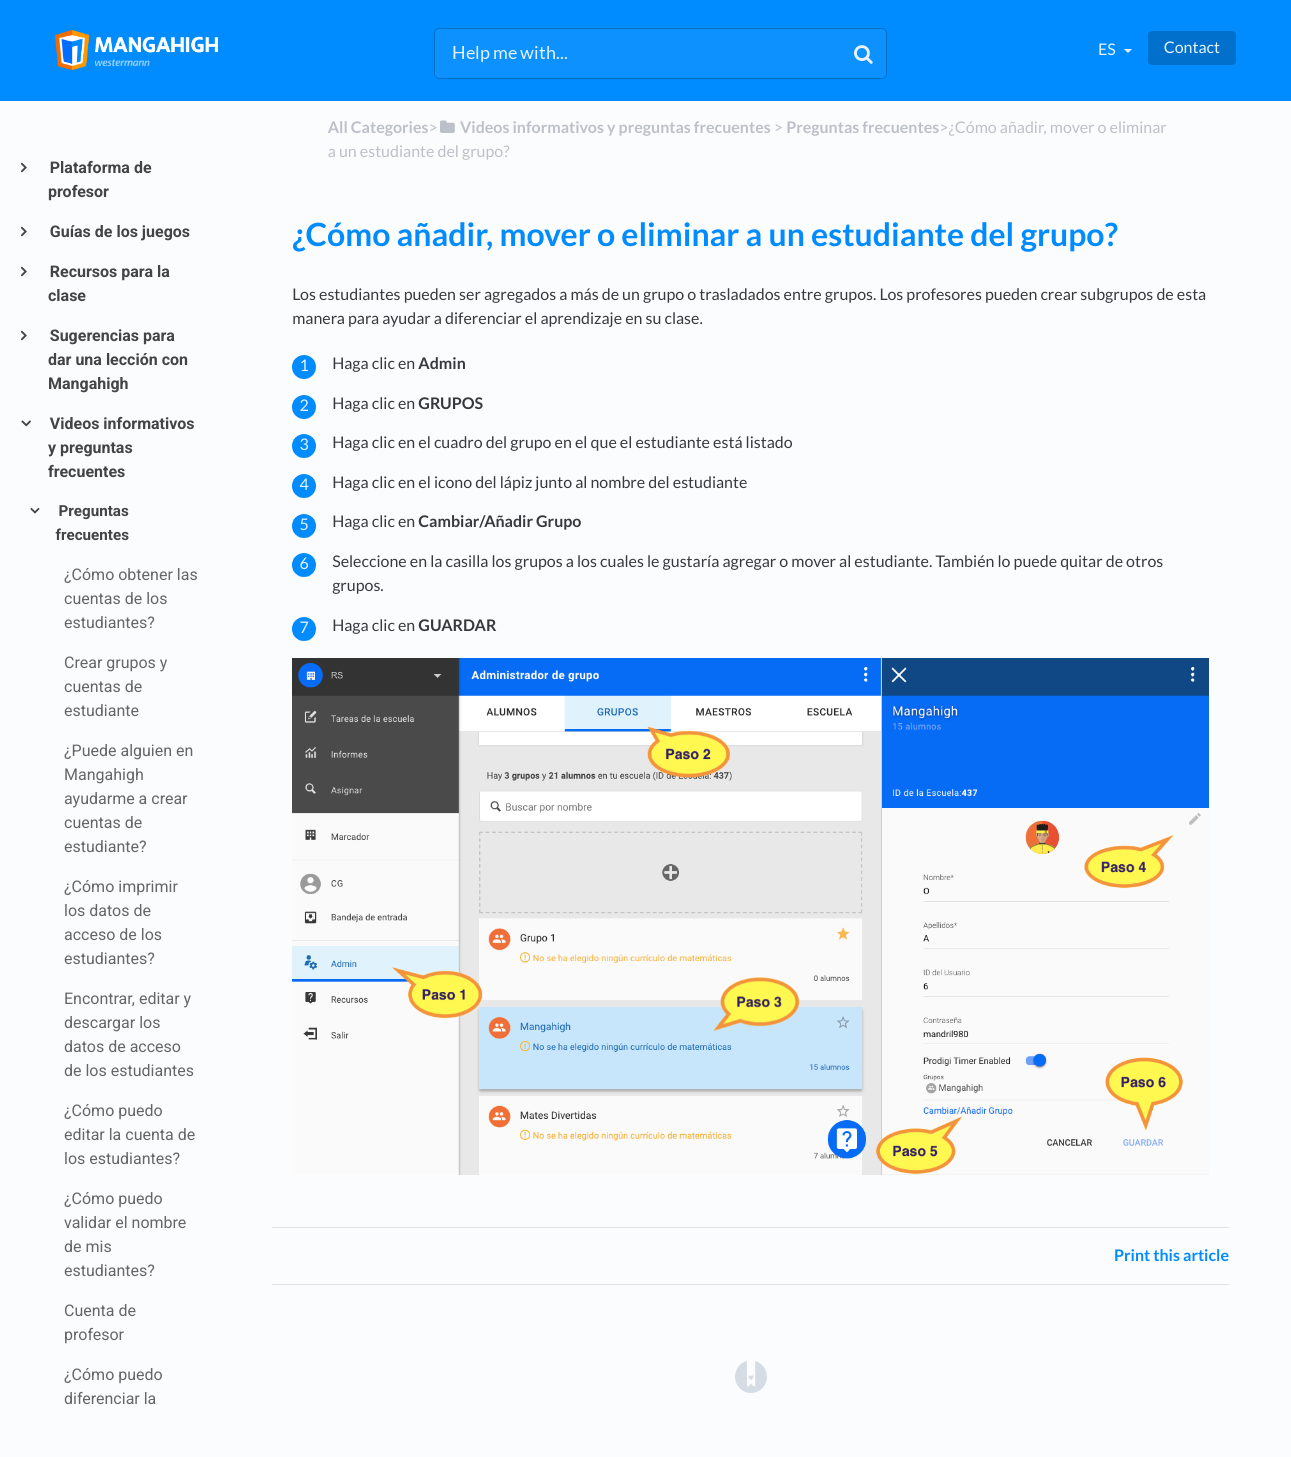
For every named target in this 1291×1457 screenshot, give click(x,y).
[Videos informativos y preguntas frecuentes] (604, 127)
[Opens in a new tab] (751, 1376)
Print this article (1171, 1255)
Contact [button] (1192, 47)
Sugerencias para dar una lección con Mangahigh (118, 359)
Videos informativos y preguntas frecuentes (121, 447)
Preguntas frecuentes (92, 523)
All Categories (378, 127)
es (1108, 49)
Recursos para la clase (109, 283)
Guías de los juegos (119, 231)
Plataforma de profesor (100, 179)
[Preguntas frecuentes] (862, 127)
